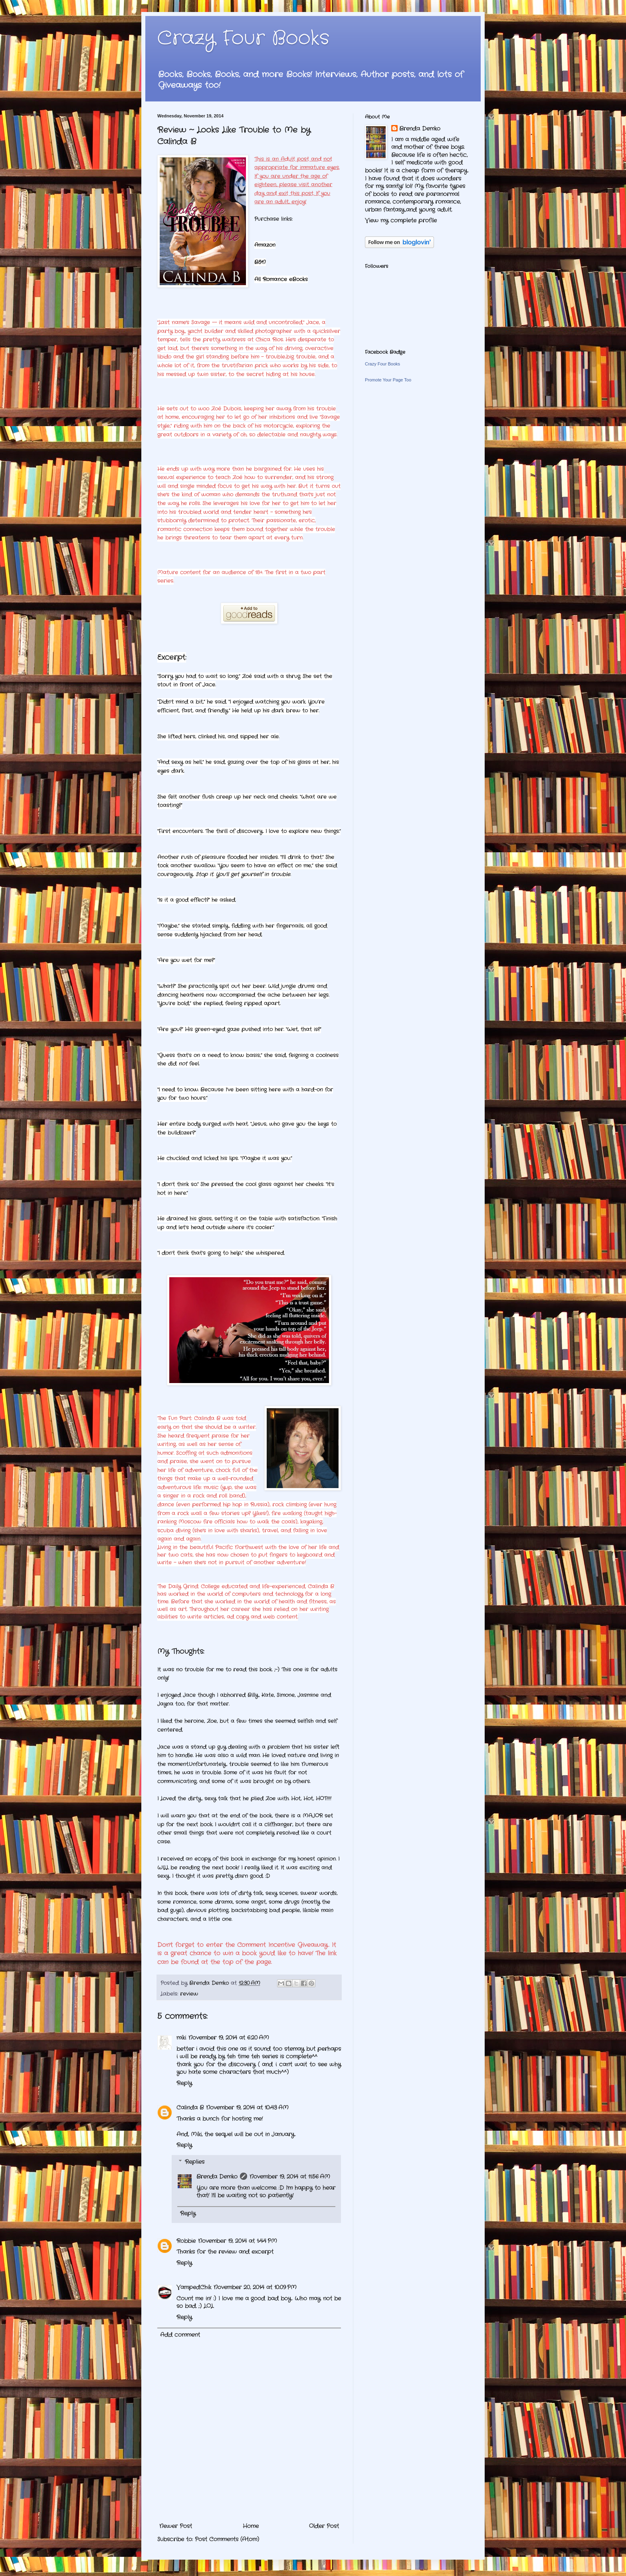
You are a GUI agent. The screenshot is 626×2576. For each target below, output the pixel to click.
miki (181, 2038)
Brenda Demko (217, 2177)
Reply (184, 2083)
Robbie (186, 2241)
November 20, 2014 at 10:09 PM (255, 2287)
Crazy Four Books (243, 38)
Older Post (324, 2526)
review (189, 1994)
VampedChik (193, 2287)
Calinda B (190, 2108)
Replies (194, 2162)
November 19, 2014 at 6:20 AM (228, 2038)
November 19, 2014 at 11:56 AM (290, 2177)
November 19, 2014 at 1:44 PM (237, 2241)
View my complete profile (401, 220)
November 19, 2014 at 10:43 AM (247, 2108)
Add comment (180, 2335)
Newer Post (175, 2526)
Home (251, 2526)
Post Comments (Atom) (227, 2539)
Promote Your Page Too (388, 379)
